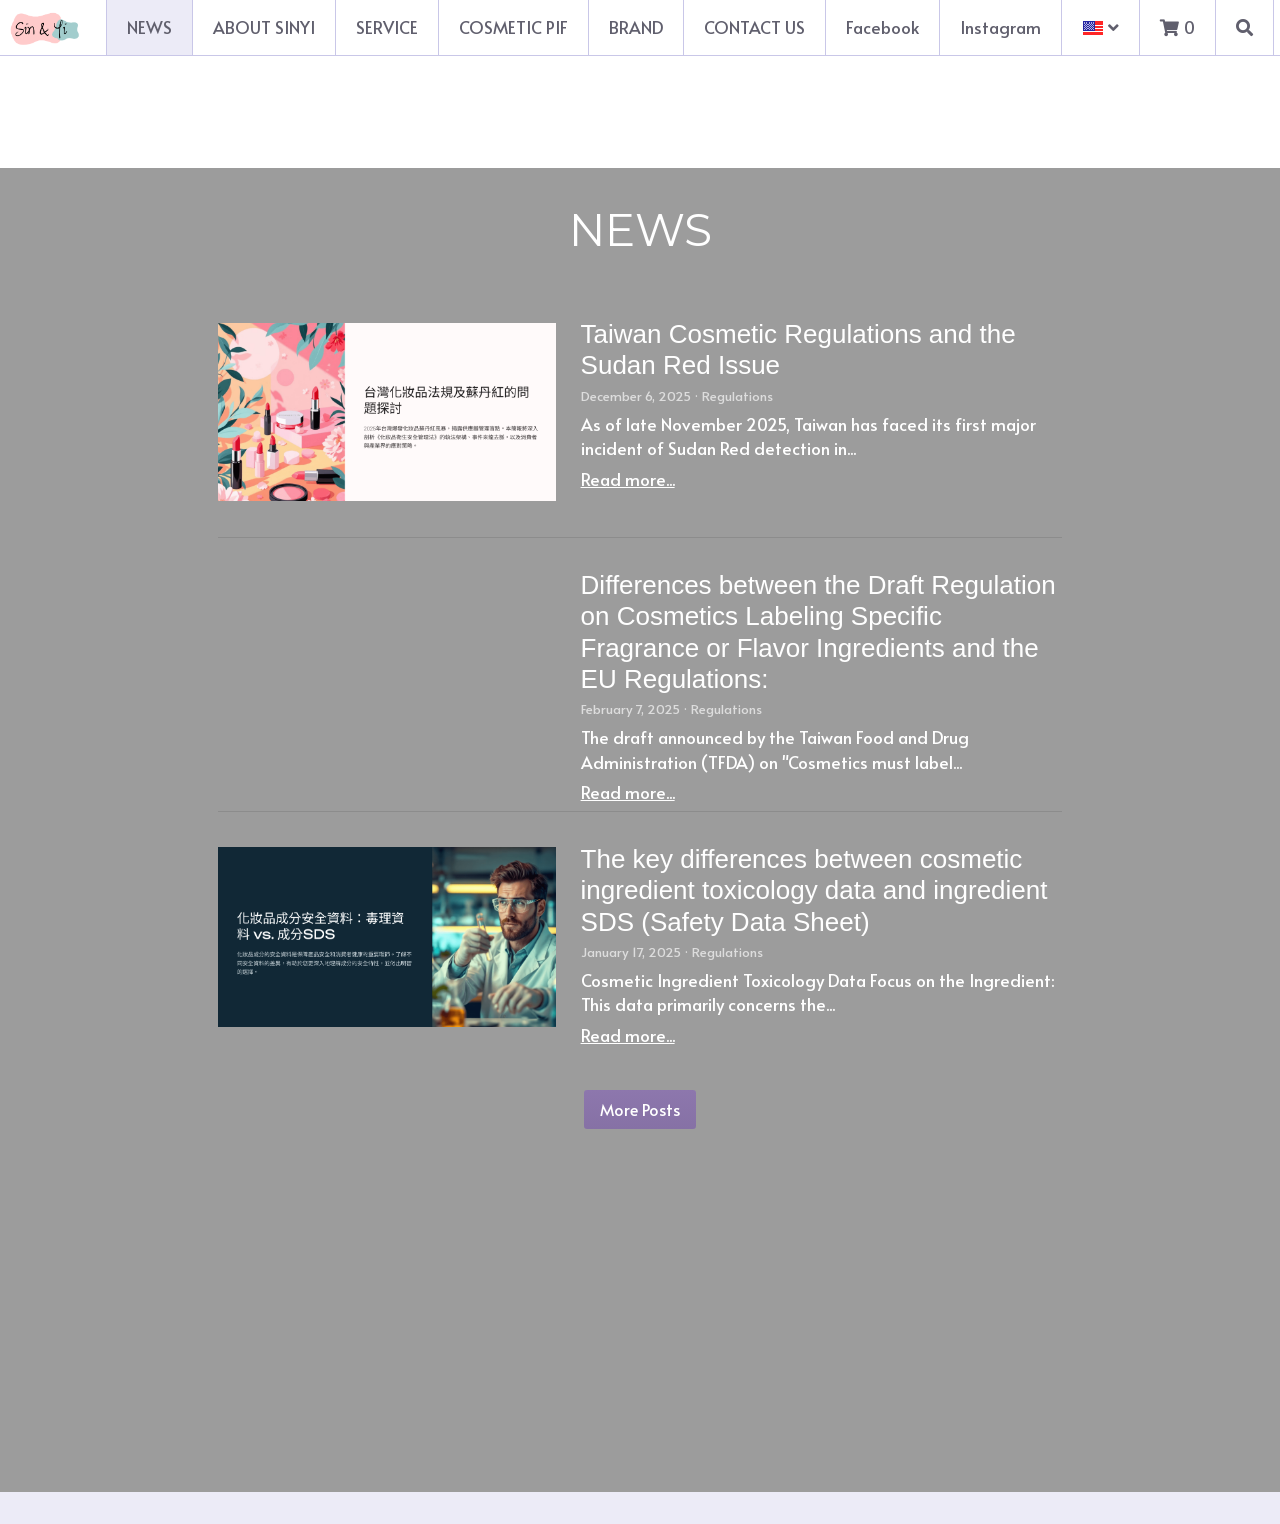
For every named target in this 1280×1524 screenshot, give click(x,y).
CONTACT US (754, 27)
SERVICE (387, 27)
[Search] (1244, 27)
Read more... (628, 479)
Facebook (882, 27)
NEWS (149, 27)
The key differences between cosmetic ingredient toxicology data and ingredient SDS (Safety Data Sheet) (814, 890)
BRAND (636, 27)
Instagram (1000, 27)
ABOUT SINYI (264, 27)
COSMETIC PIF (513, 27)
